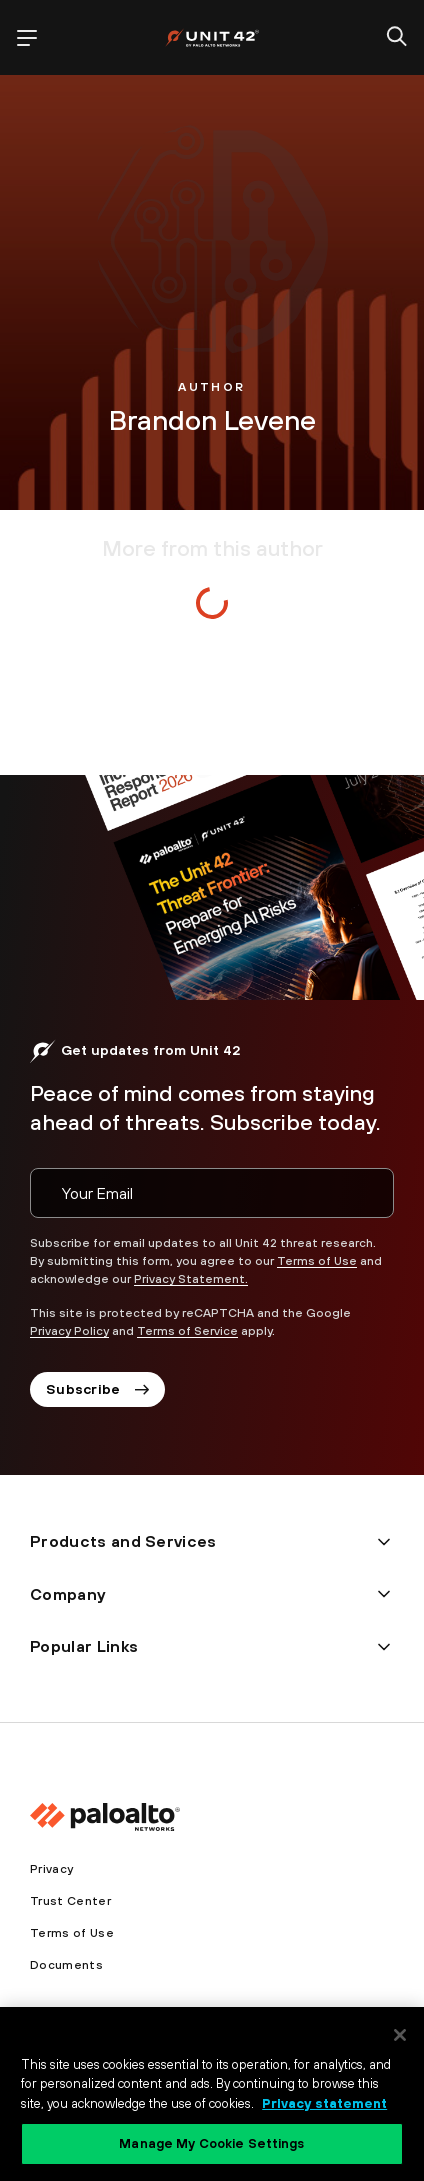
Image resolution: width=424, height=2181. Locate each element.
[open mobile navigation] (27, 38)
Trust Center (70, 1901)
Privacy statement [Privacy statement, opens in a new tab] (324, 2103)
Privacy (51, 1869)
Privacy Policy (69, 1331)
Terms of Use (317, 1261)
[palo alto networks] (212, 37)
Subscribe (97, 1389)
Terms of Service (187, 1331)
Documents (66, 1965)
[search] (397, 38)
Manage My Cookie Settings (211, 2143)
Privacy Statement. (191, 1279)
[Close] (400, 2035)
